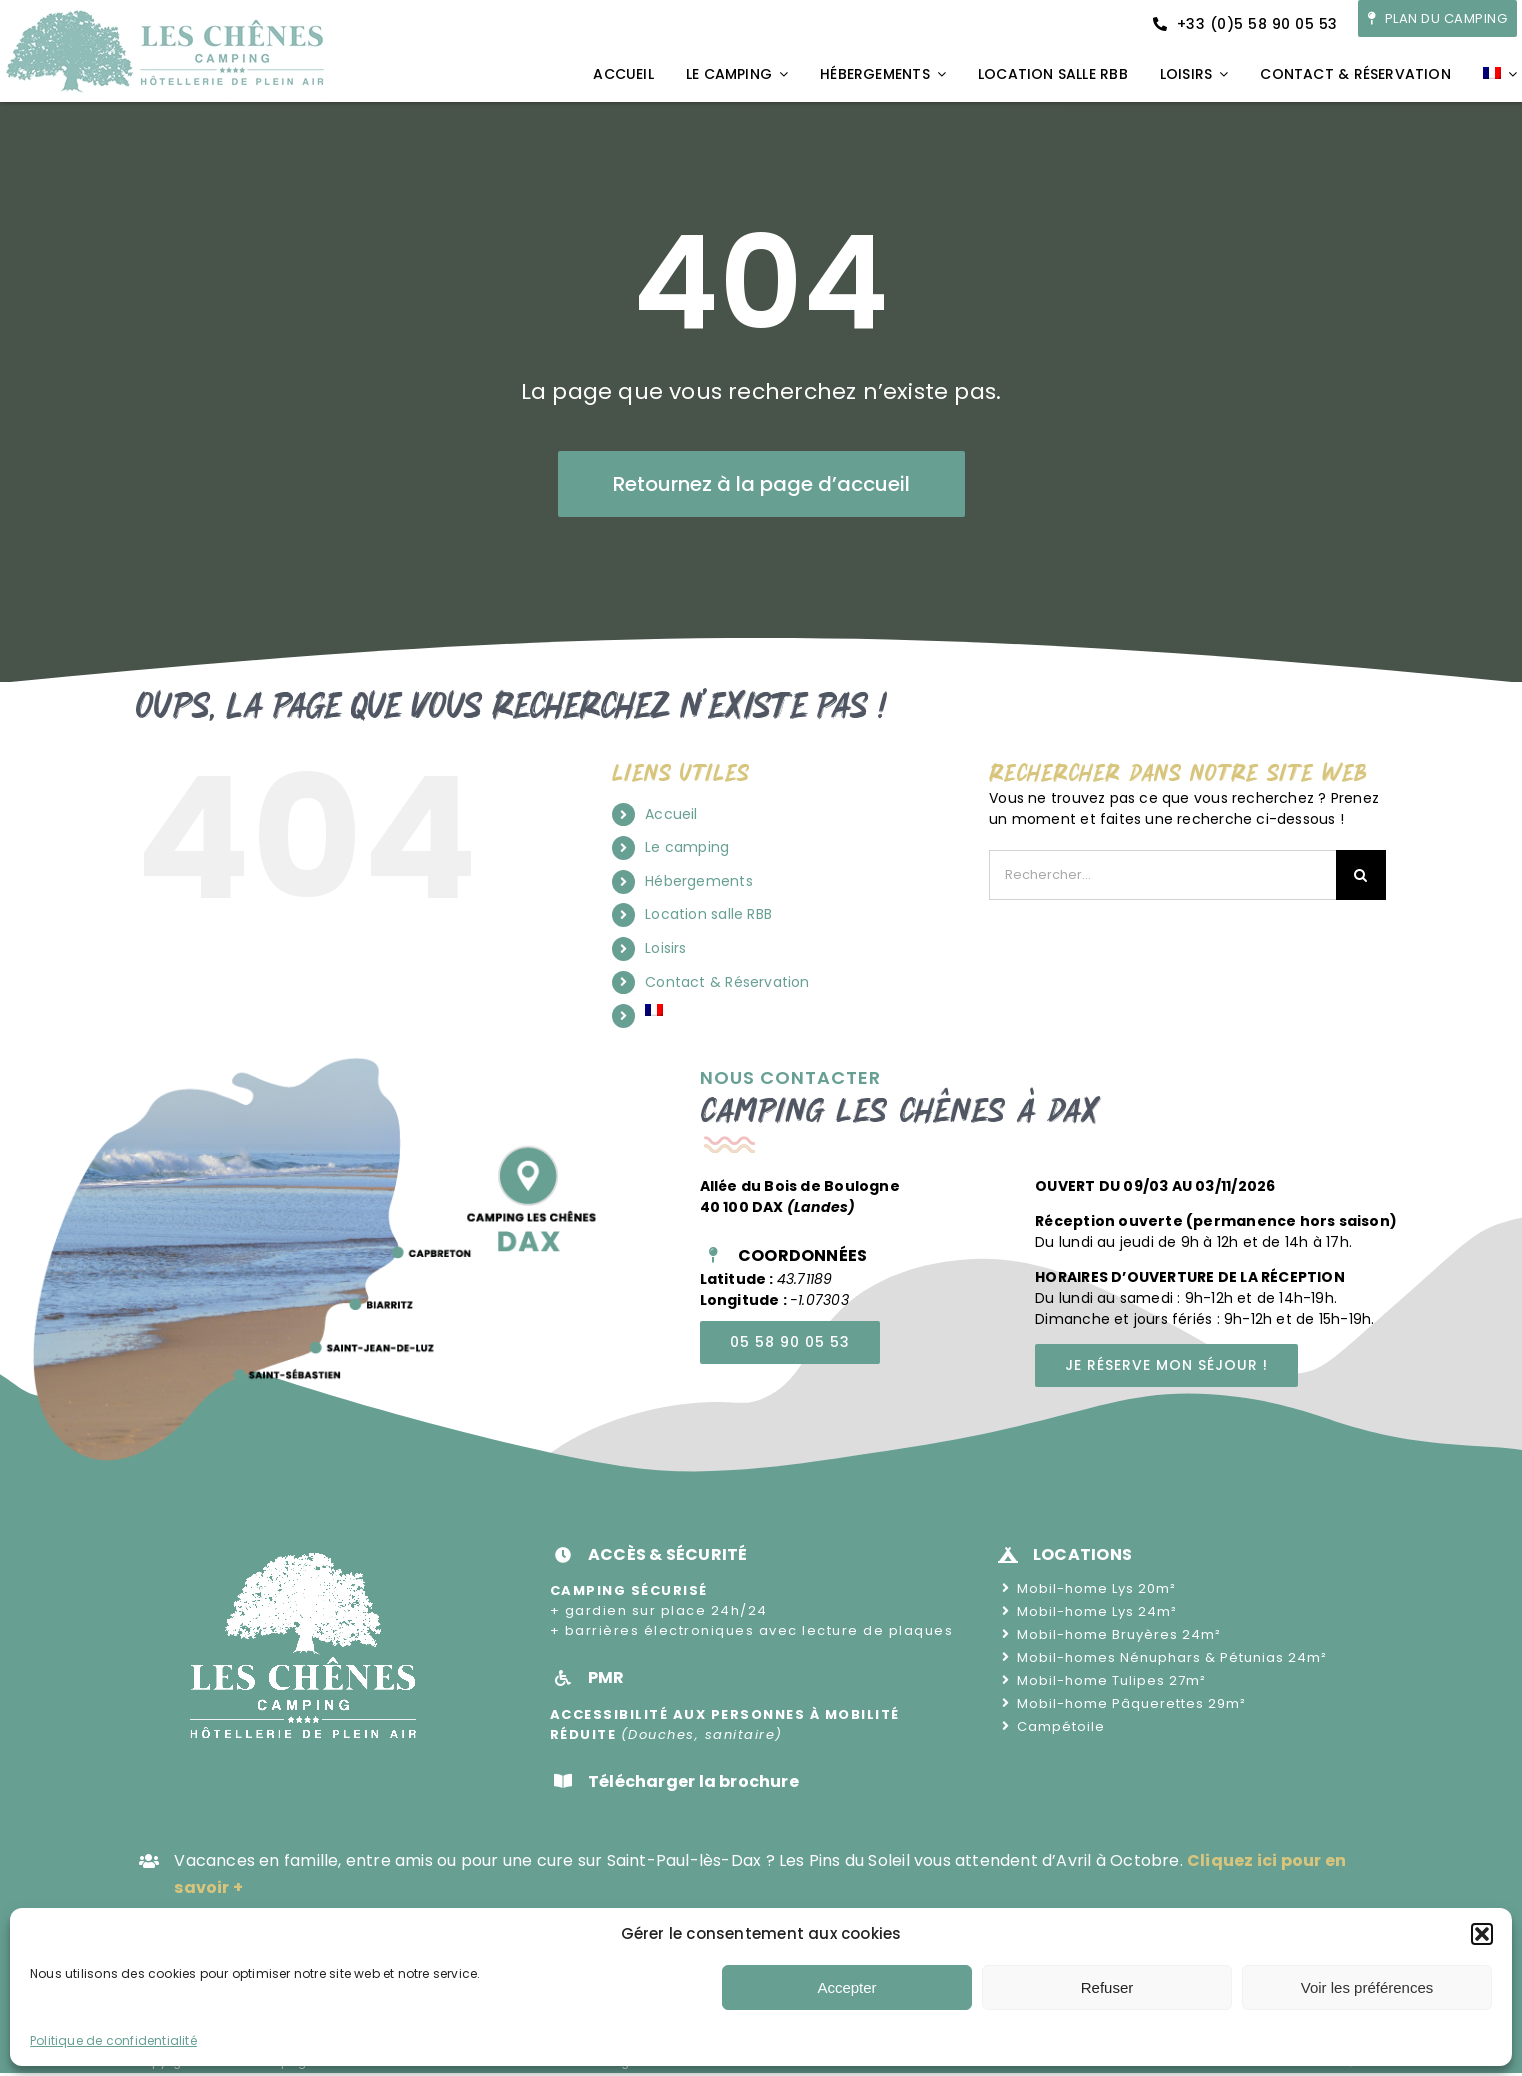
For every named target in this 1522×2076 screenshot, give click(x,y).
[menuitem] (1500, 75)
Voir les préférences (1367, 1987)
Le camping (687, 847)
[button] (1482, 1934)
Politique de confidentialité (113, 2040)
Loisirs (665, 948)
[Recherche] (1361, 875)
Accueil (671, 814)
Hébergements (699, 881)
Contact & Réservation (727, 982)
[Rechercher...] (1162, 875)
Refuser (1107, 1987)
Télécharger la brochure (693, 1781)
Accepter (846, 1987)
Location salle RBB (708, 914)
